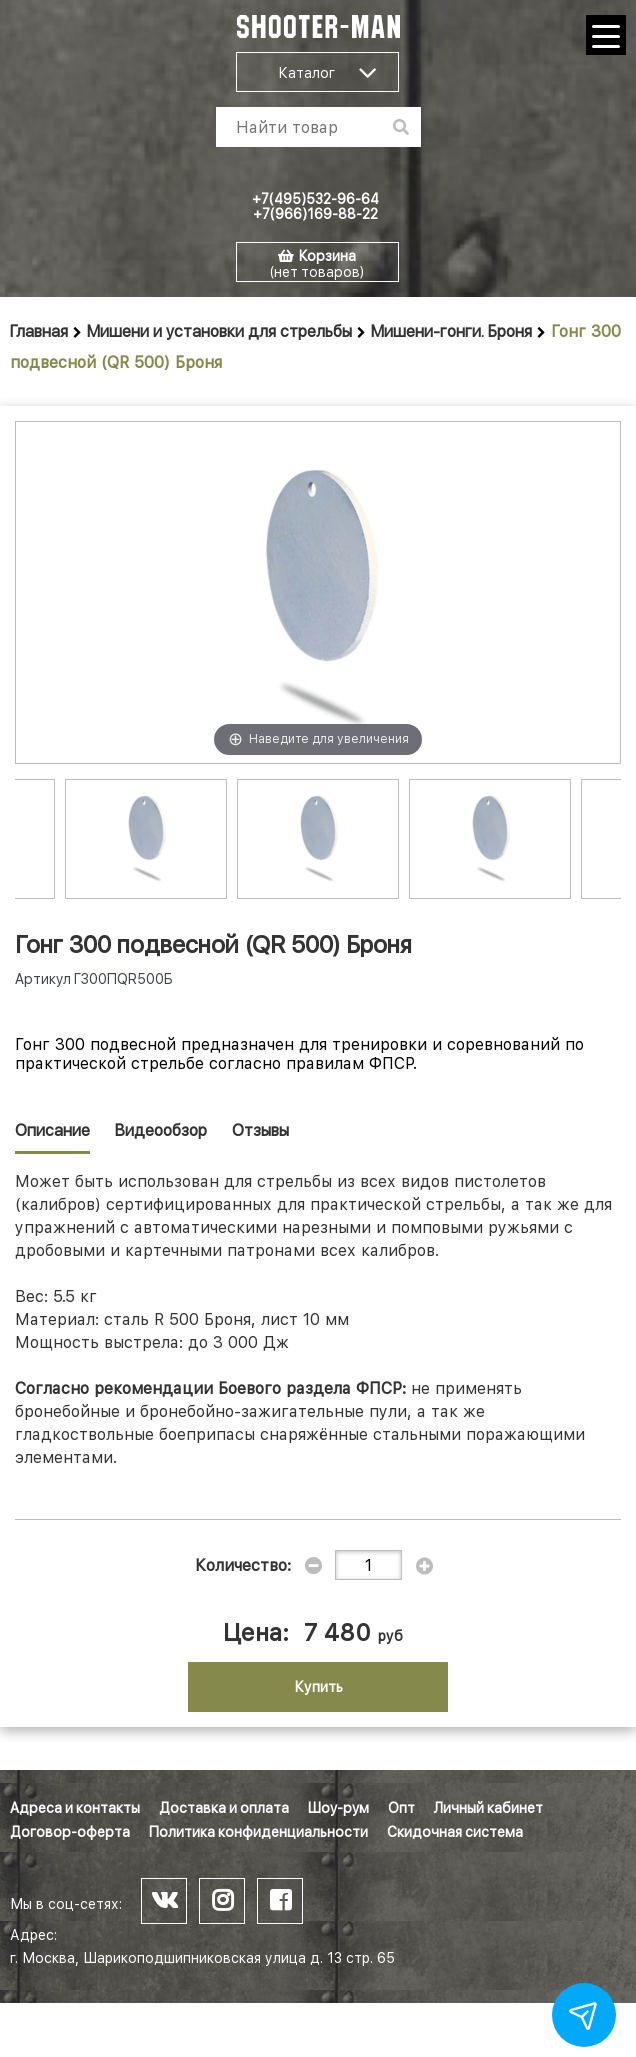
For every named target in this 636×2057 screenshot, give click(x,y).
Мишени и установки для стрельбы (219, 331)
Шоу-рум (338, 1808)
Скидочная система (455, 1832)
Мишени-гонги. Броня (451, 331)
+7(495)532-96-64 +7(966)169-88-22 (315, 206)
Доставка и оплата (224, 1808)
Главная (39, 331)
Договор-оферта (70, 1832)
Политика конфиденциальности (258, 1832)
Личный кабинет (488, 1808)
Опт (401, 1808)
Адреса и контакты (75, 1808)
